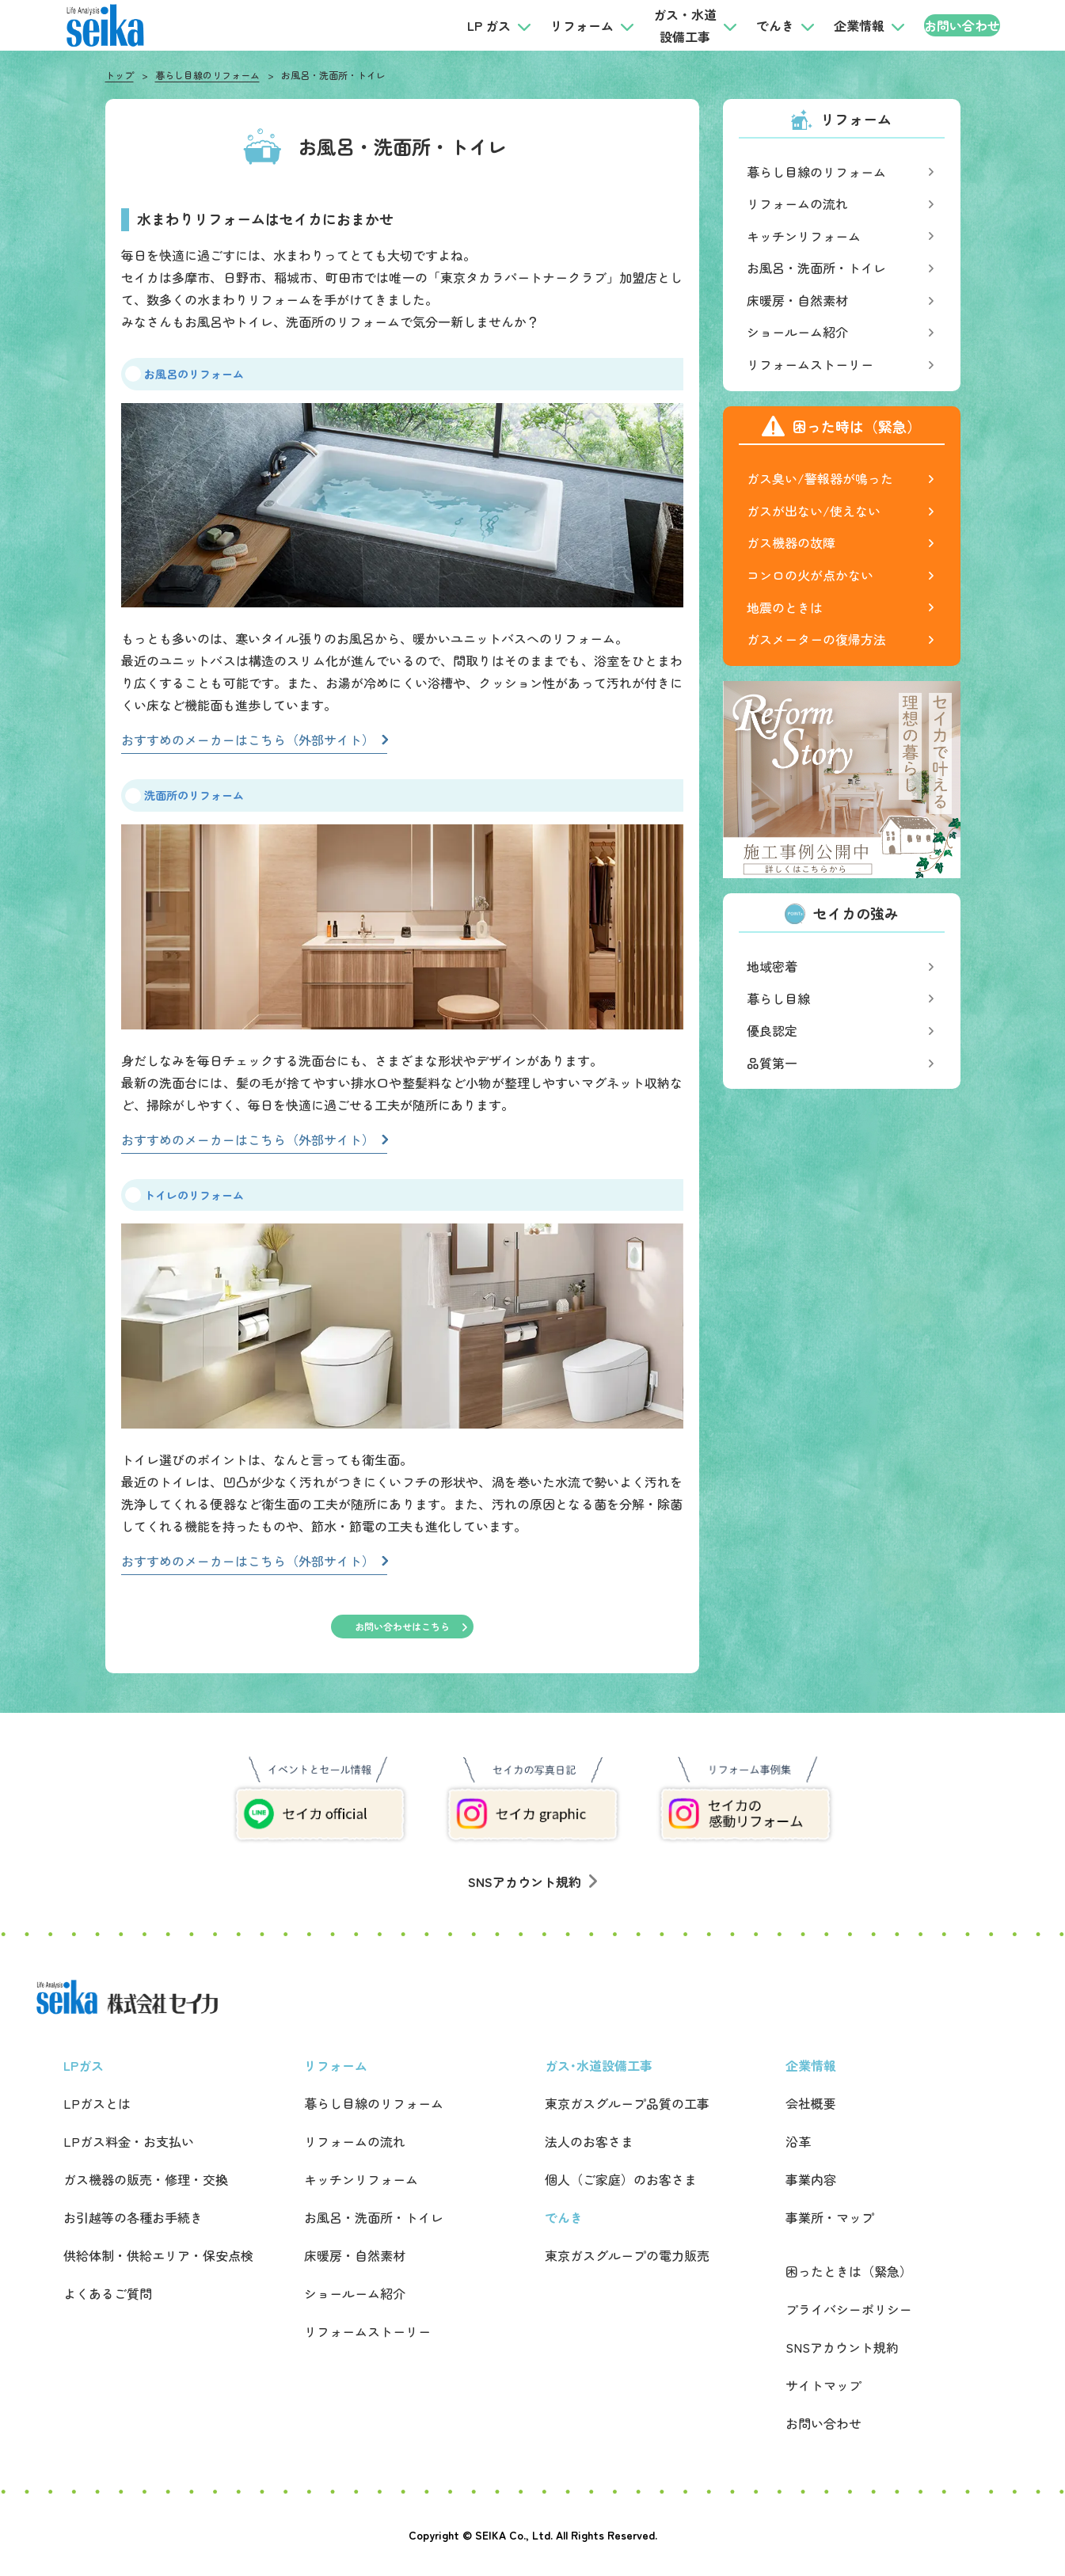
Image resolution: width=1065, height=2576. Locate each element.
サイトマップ (823, 2385)
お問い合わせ (945, 25)
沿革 (798, 2141)
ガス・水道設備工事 (652, 25)
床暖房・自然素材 (797, 300)
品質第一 (772, 1062)
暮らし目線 (778, 998)
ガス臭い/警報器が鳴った (820, 478)
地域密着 (772, 966)
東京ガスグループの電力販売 (627, 2255)
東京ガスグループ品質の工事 (627, 2103)
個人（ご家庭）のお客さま (621, 2179)
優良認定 (772, 1030)
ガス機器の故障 (791, 542)
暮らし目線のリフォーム (207, 75)
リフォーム (549, 25)
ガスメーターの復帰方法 (816, 639)
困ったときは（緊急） (848, 2271)
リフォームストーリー (810, 364)
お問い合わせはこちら (402, 1626)
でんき (743, 25)
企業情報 (826, 25)
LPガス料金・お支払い (128, 2141)
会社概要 (810, 2103)
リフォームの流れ (797, 203)
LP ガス (456, 25)
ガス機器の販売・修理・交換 (145, 2179)
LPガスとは (97, 2103)
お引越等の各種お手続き (133, 2217)
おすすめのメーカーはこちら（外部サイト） (248, 739)
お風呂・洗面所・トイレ (816, 267)
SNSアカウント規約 (532, 1881)
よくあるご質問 (107, 2293)
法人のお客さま (589, 2141)
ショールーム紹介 (797, 331)
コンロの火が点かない (810, 574)
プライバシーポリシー (848, 2309)
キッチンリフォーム (804, 235)
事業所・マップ (829, 2217)
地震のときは (785, 607)
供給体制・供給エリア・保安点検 (158, 2255)
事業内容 (810, 2179)
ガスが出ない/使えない (814, 510)
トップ (119, 75)
